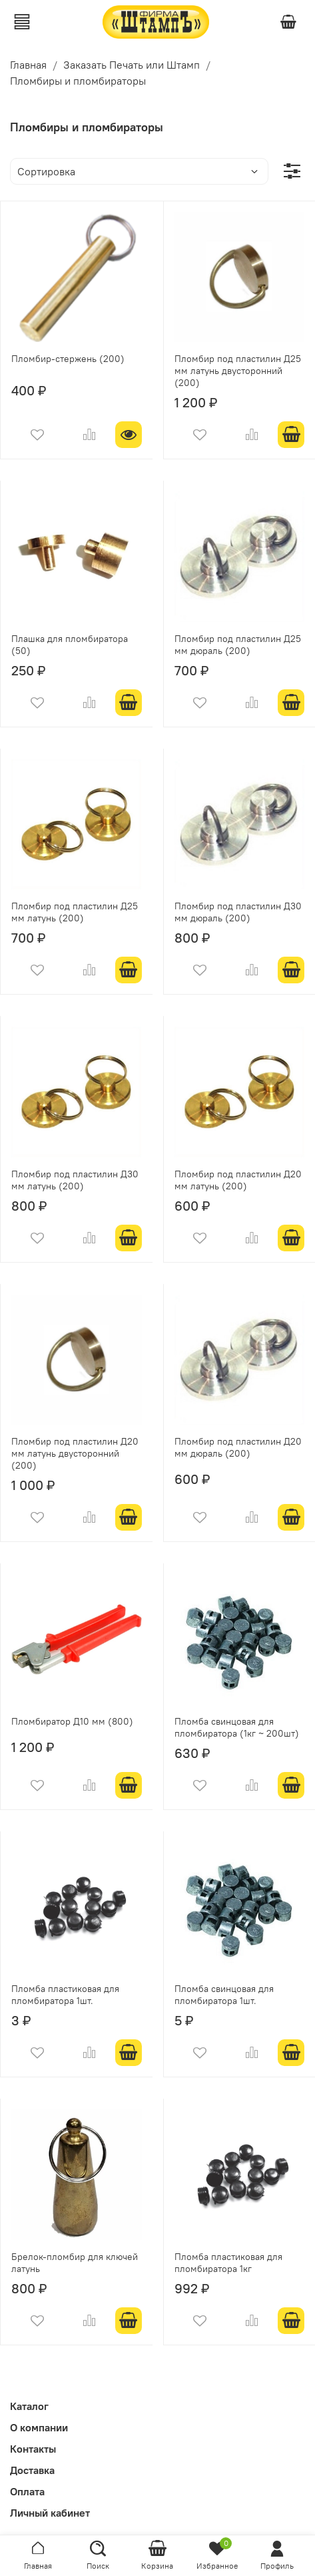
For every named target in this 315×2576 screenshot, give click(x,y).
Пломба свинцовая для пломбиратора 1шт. (224, 1995)
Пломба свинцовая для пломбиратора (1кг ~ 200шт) (236, 1727)
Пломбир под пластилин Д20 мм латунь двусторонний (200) (75, 1453)
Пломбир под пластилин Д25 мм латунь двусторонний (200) (237, 371)
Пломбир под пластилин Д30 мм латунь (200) (75, 1180)
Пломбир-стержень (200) (68, 359)
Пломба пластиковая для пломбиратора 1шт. (65, 1995)
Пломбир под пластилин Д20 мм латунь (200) (238, 1180)
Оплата (27, 2491)
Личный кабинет (50, 2512)
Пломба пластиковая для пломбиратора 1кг (228, 2263)
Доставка (32, 2470)
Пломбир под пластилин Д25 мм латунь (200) (74, 912)
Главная (28, 64)
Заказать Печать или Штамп (131, 64)
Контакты (33, 2448)
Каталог (29, 2406)
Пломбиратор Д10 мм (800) (72, 1721)
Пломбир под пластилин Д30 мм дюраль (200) (238, 912)
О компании (39, 2427)
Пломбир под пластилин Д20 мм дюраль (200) (238, 1447)
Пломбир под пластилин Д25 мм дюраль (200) (237, 645)
